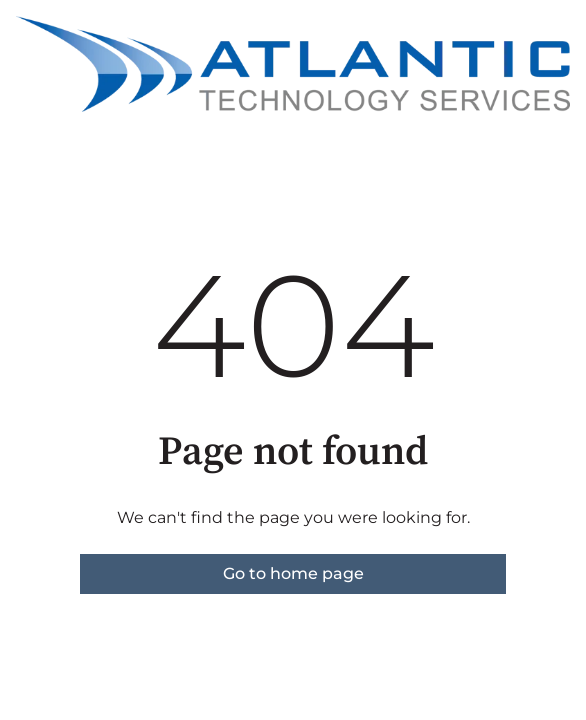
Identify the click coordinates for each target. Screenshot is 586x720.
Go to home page (293, 573)
